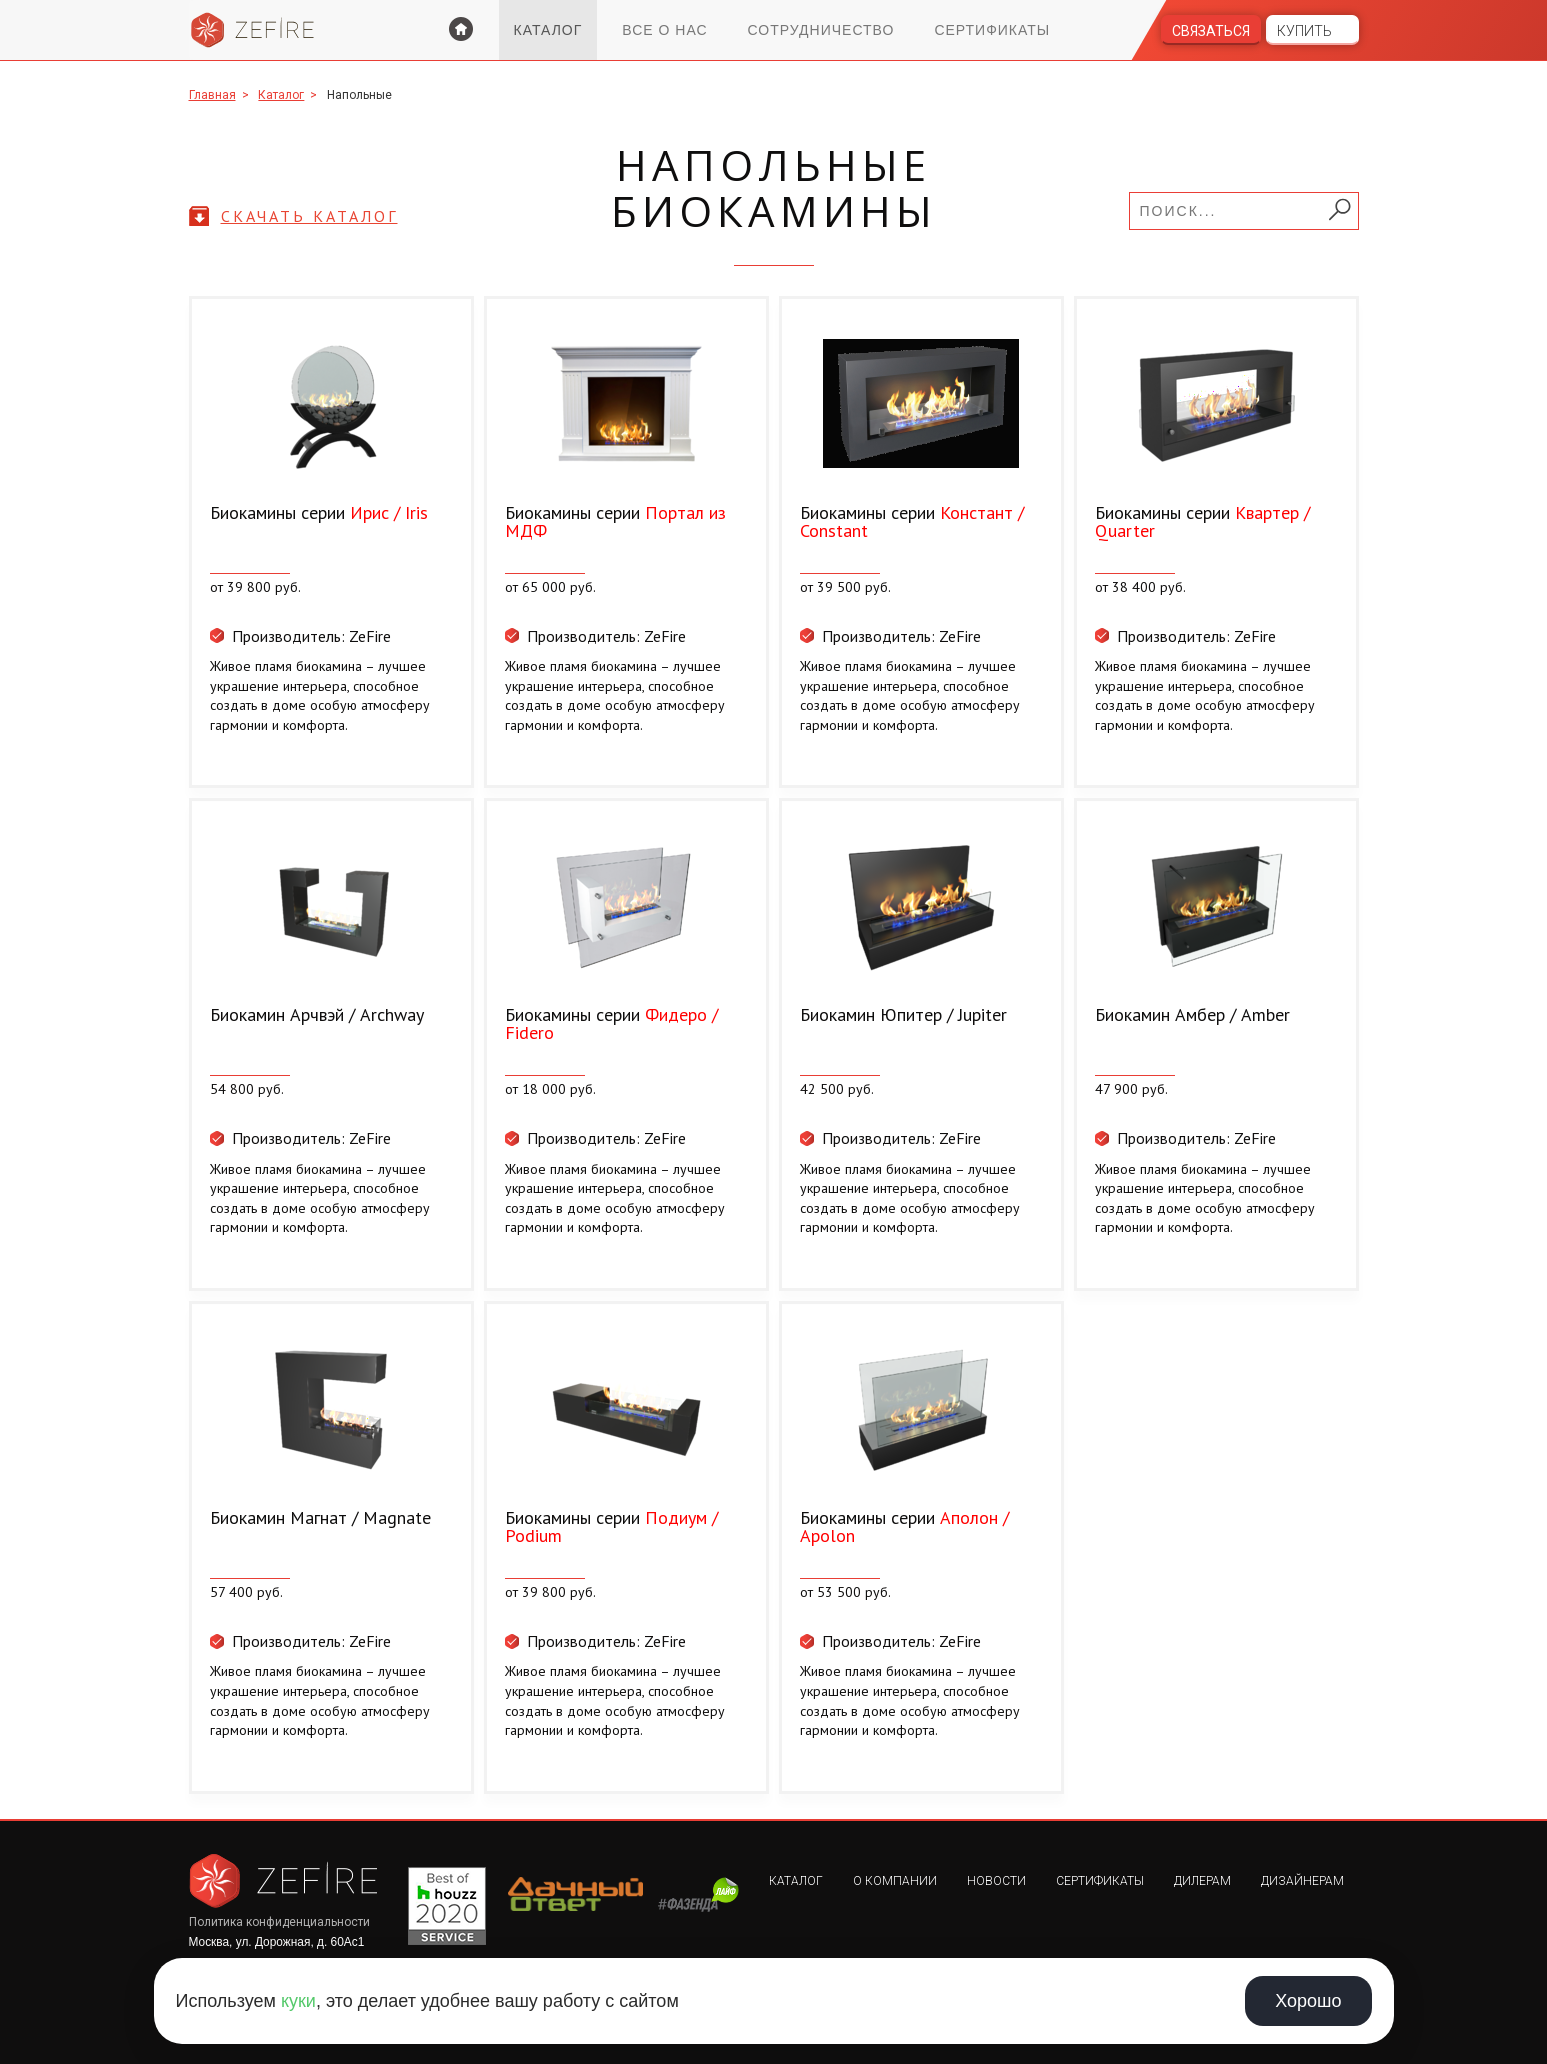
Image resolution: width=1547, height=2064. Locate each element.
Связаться (1211, 31)
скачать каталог (309, 216)
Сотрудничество (821, 30)
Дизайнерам (1302, 1881)
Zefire (253, 30)
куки (298, 2001)
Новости (996, 1881)
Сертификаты (992, 30)
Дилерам (1202, 1881)
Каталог (548, 30)
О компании (895, 1881)
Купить (1304, 31)
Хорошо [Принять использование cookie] (1308, 2001)
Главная (212, 95)
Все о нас (664, 30)
